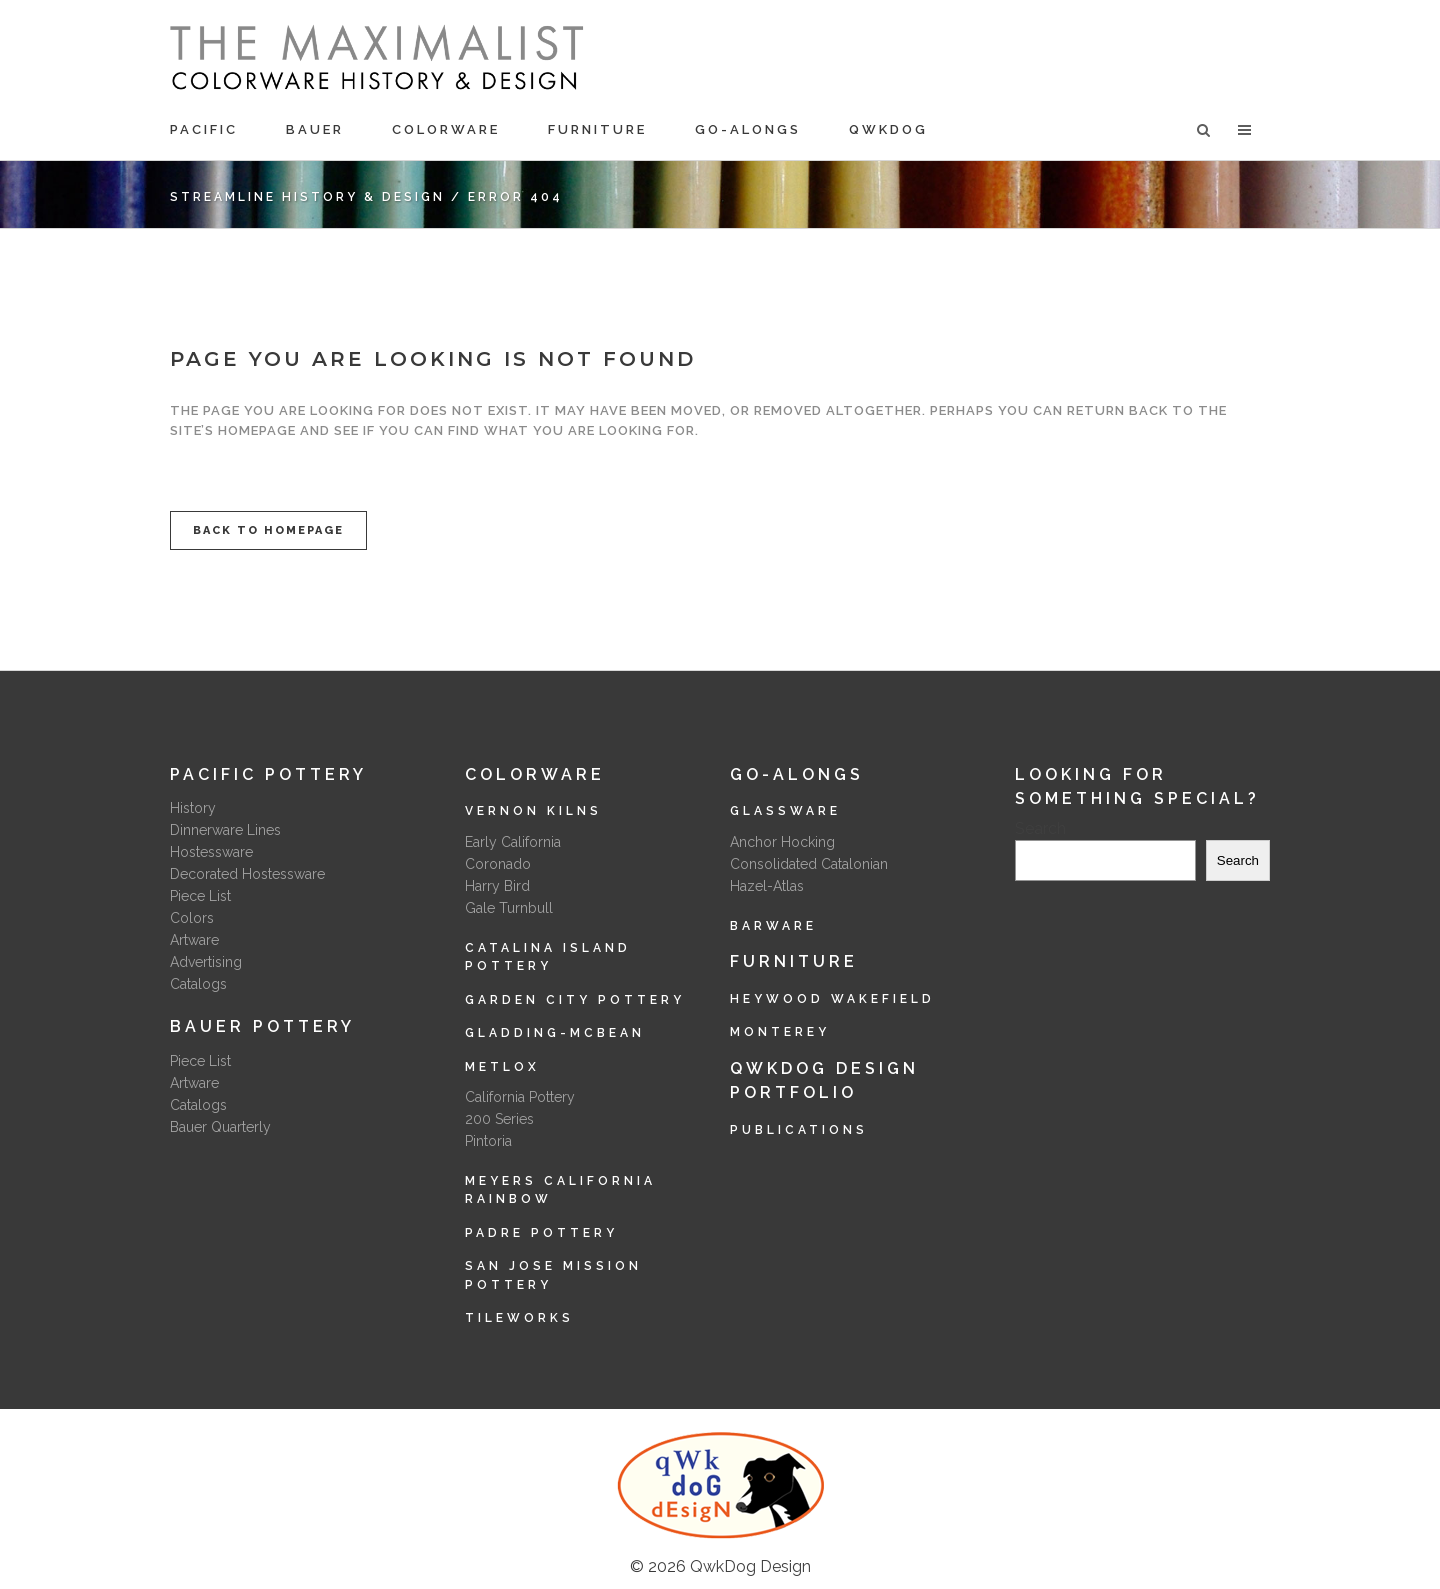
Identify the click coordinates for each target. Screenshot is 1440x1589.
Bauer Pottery (262, 1026)
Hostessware (211, 852)
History (193, 808)
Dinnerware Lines (225, 830)
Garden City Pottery (575, 1000)
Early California (513, 842)
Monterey (780, 1032)
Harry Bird (497, 886)
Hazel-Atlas (767, 886)
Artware (194, 940)
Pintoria (488, 1141)
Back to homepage (268, 530)
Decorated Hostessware (247, 874)
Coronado (498, 864)
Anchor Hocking (782, 842)
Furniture (794, 961)
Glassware (785, 811)
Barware (773, 926)
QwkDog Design (750, 1566)
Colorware (535, 774)
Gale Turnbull (509, 908)
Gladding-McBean (555, 1033)
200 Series (499, 1119)
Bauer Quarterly (220, 1127)
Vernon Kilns (533, 811)
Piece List (200, 896)
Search (1040, 828)
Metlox (502, 1067)
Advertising (206, 962)
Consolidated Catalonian (809, 864)
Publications (799, 1130)
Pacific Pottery (268, 774)
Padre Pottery (541, 1233)
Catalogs (198, 984)
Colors (192, 918)
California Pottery (520, 1097)
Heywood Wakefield (832, 999)
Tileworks (519, 1318)
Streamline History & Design (307, 197)
